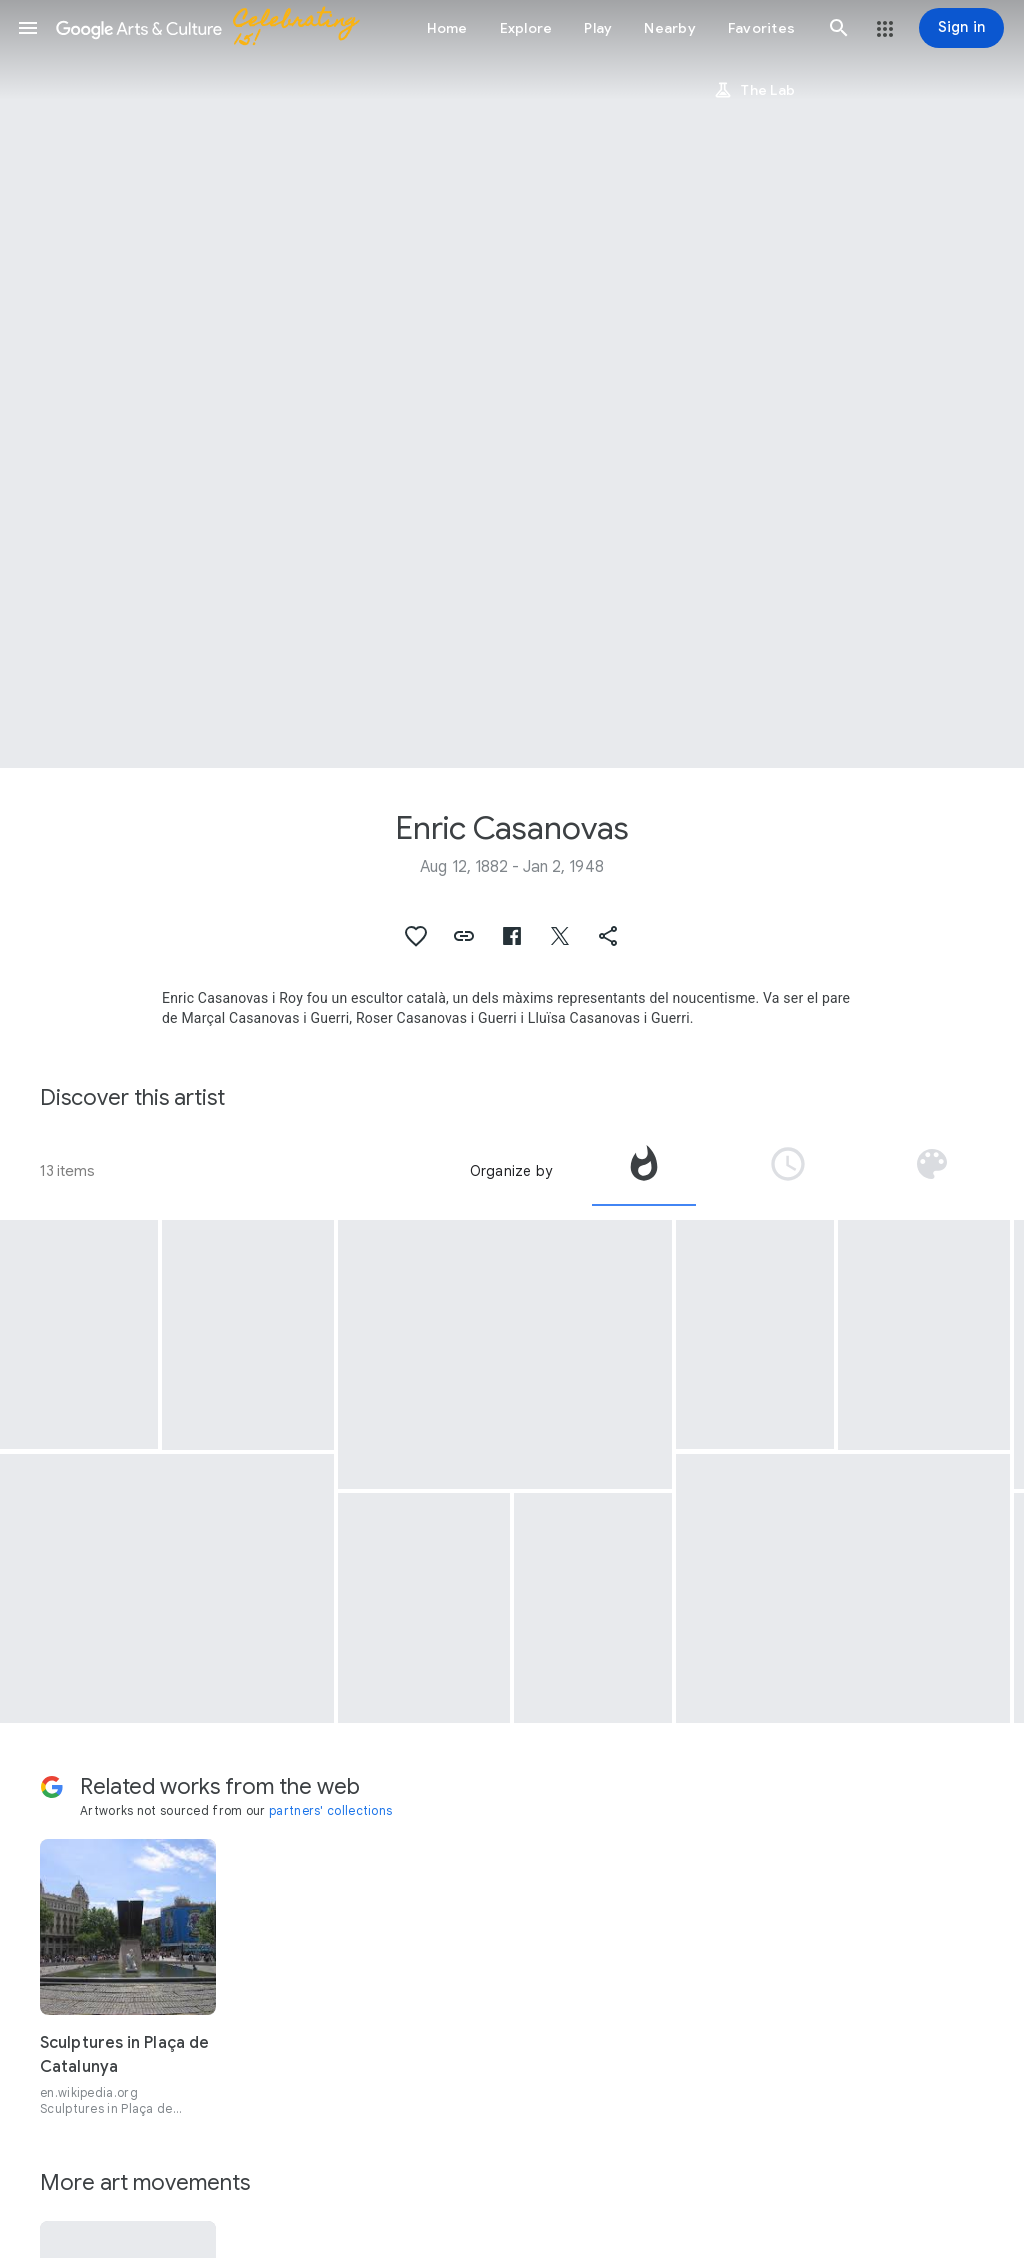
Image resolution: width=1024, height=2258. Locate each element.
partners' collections (330, 1810)
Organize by (511, 1171)
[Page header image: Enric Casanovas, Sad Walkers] (512, 384)
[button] (28, 28)
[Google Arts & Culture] (216, 28)
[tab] (644, 1171)
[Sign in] (961, 28)
